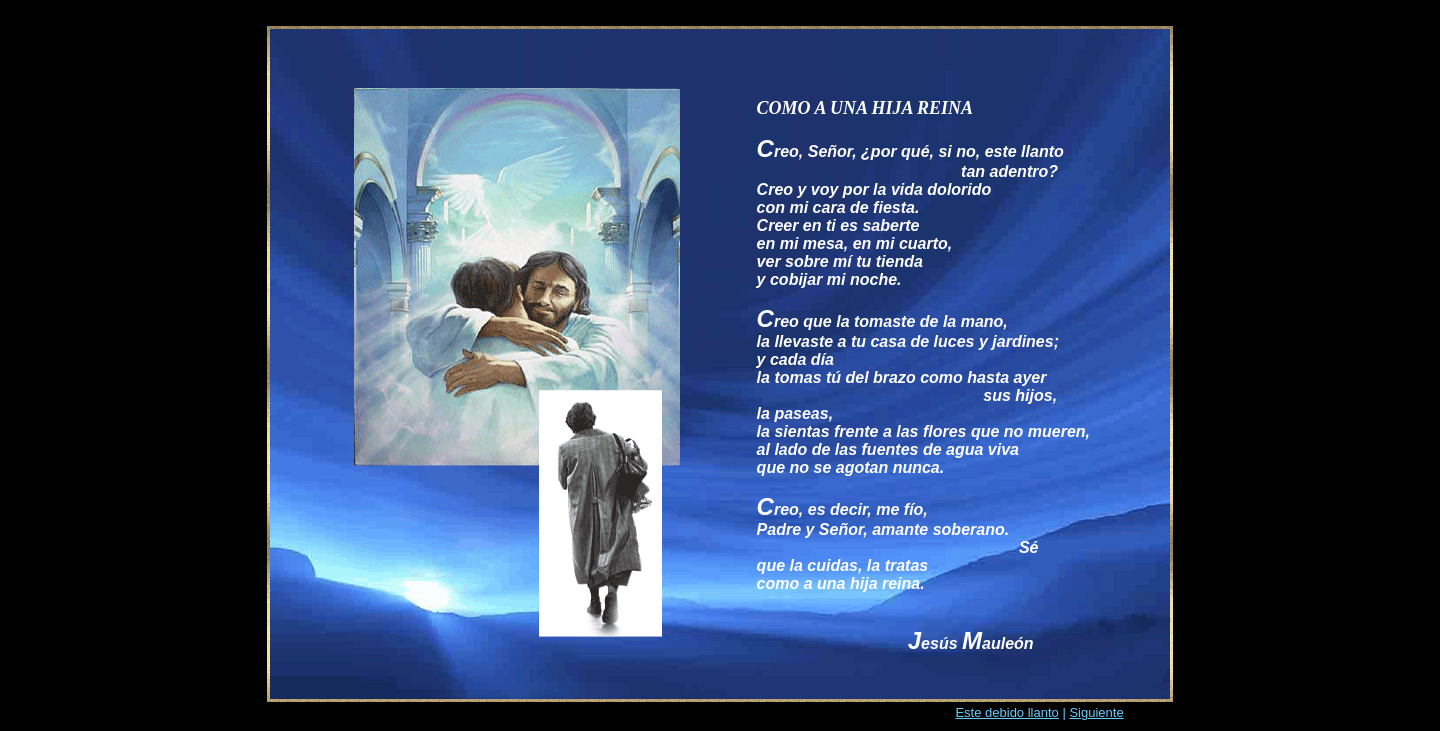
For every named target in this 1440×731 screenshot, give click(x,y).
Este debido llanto (1006, 712)
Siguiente (1096, 712)
